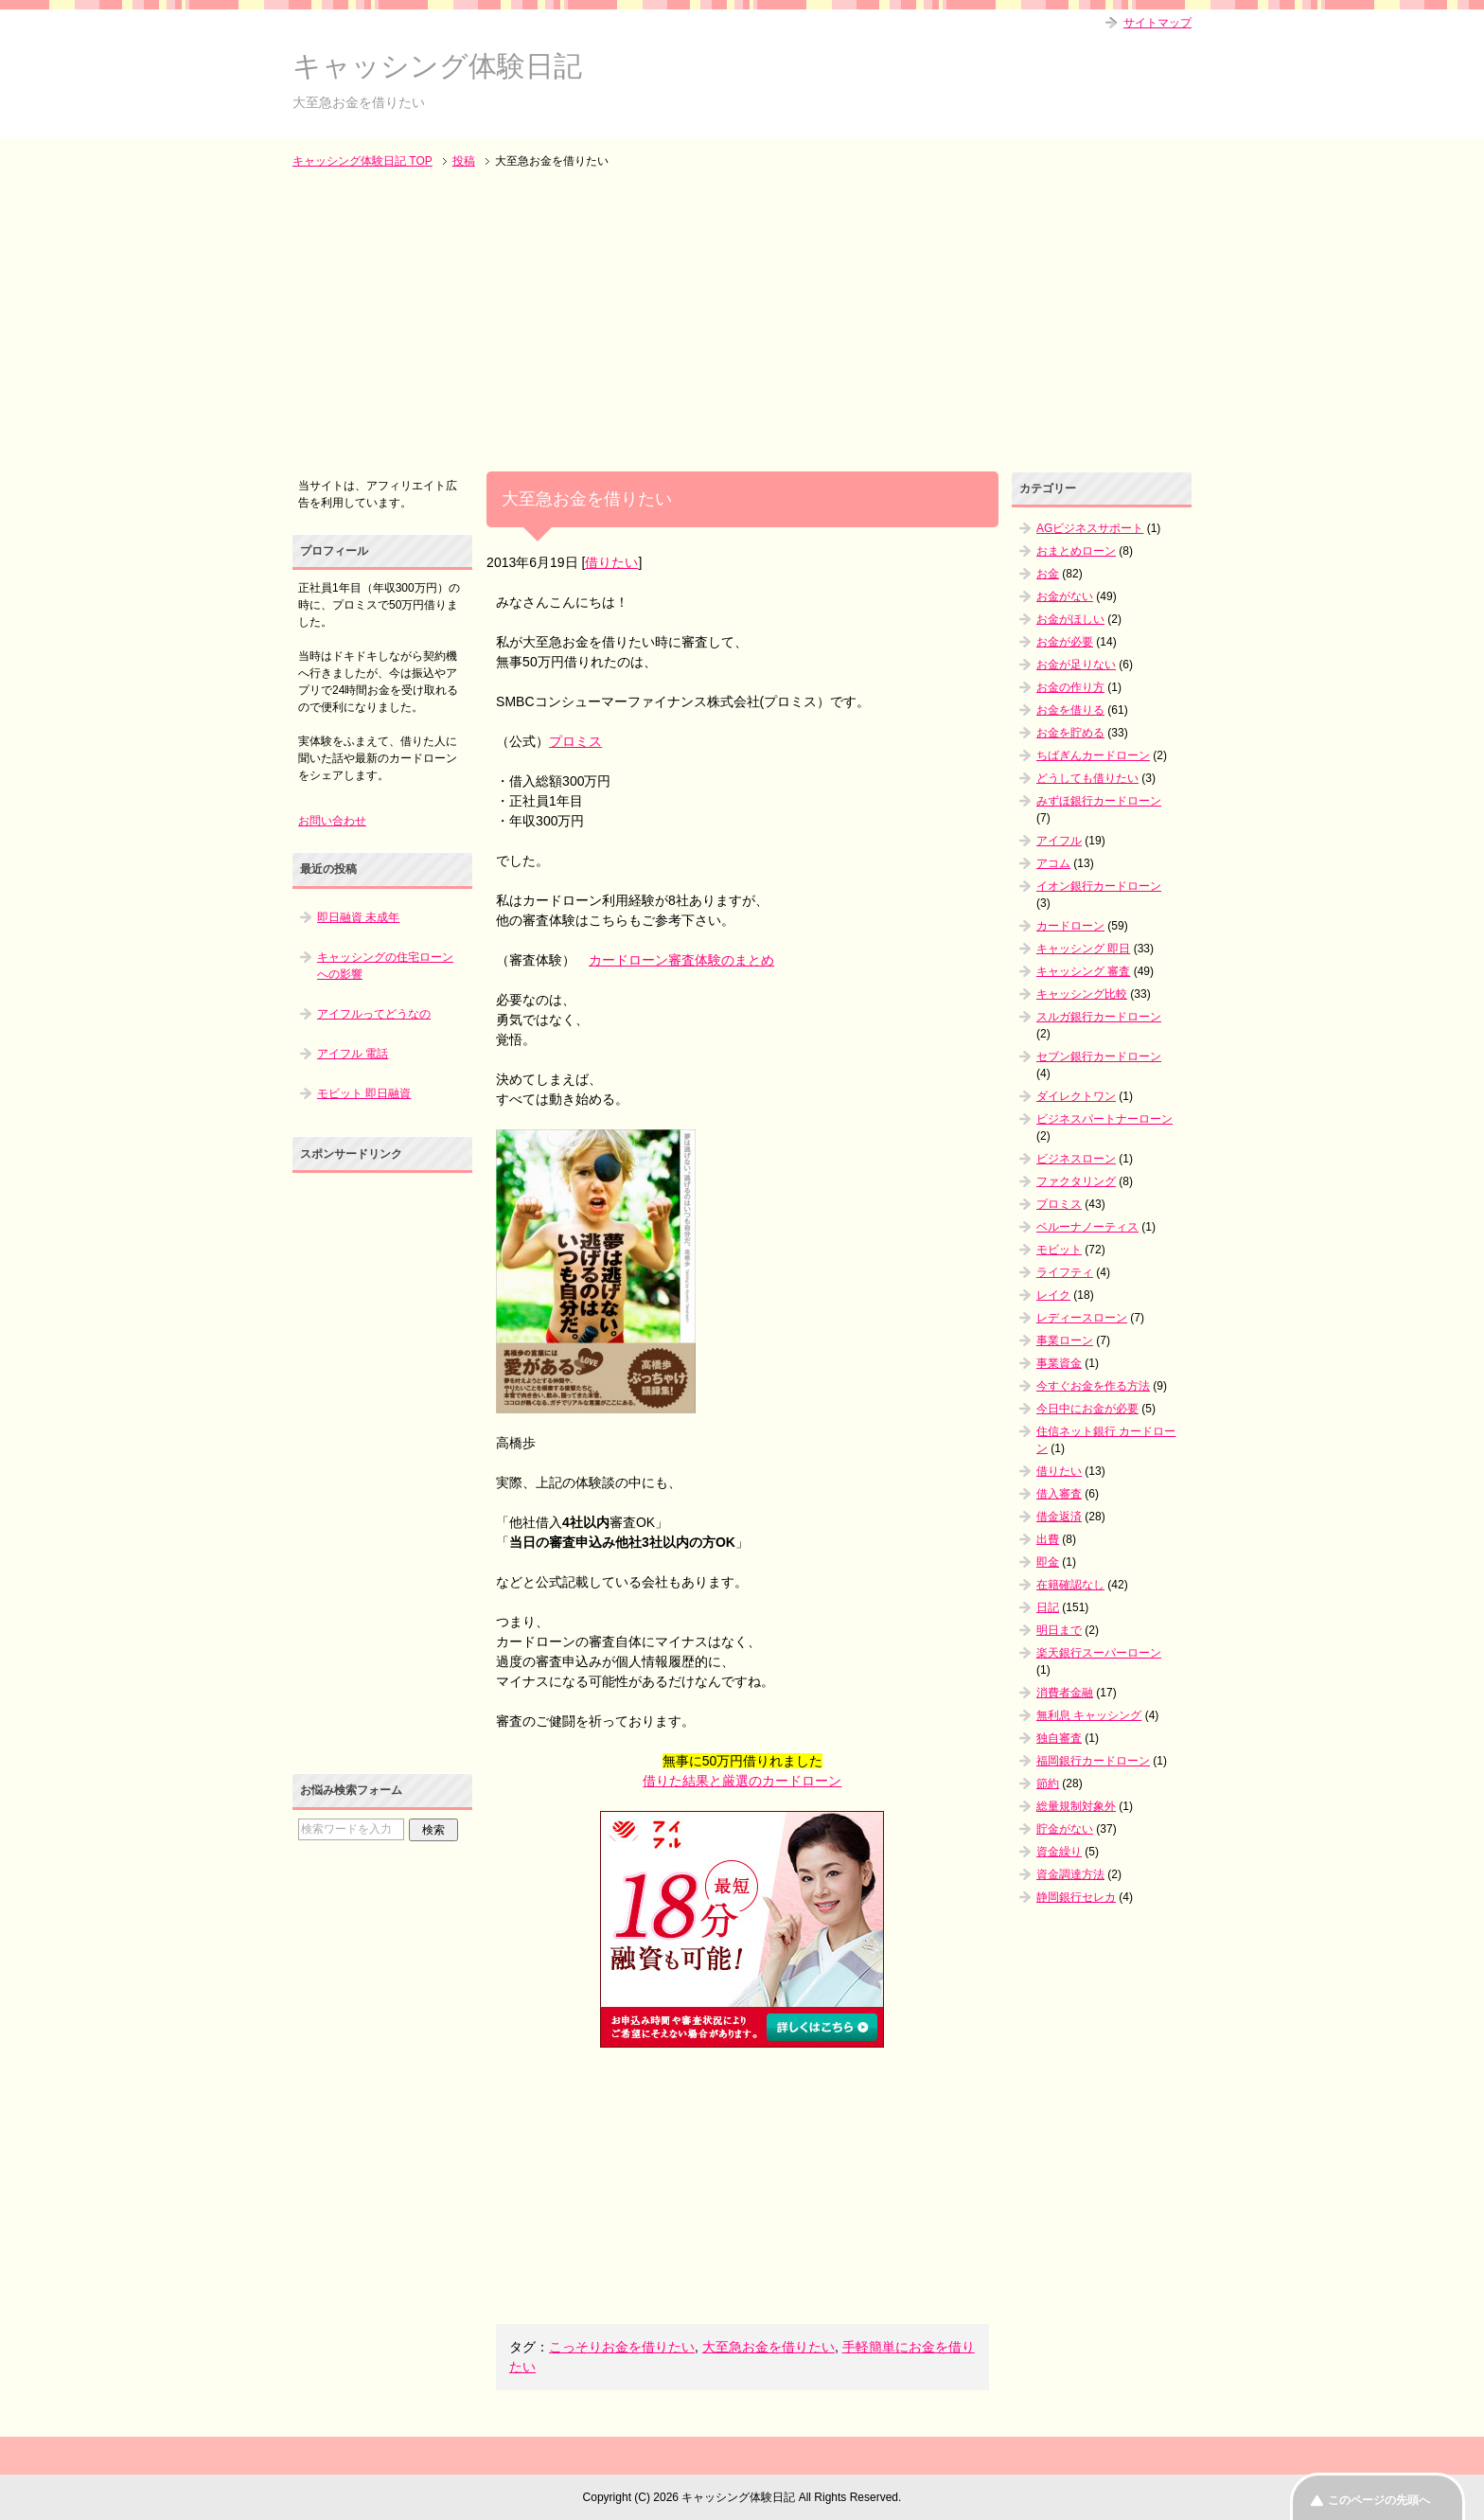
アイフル (1059, 840)
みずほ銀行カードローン (1098, 800)
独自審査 (1059, 1738)
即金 (1047, 1562)
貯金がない (1064, 1829)
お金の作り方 (1070, 687)
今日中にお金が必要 (1087, 1408)
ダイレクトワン (1076, 1096)
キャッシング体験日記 (437, 65)
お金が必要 (1064, 641)
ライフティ (1064, 1272)
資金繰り (1059, 1851)
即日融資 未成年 (358, 917)
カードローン (1070, 925)
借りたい (611, 562)
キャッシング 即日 (1083, 948)
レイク (1053, 1295)
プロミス (575, 741)
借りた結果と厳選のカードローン (742, 1780)
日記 (1047, 1607)
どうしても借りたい (1087, 778)
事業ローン (1064, 1340)
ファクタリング (1076, 1181)
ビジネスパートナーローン (1104, 1119)
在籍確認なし (1070, 1584)
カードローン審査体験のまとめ (681, 959)
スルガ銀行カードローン (1098, 1016)
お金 (1047, 573)
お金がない (1064, 596)
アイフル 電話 (352, 1053)
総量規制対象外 (1076, 1806)
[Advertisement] (742, 321)
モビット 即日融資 (364, 1093)
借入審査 (1059, 1493)
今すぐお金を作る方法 (1093, 1386)
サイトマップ (1157, 22)
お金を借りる (1070, 710)
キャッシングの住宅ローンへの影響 (385, 965)
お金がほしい (1070, 619)
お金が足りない (1076, 664)
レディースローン (1081, 1317)
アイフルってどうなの (374, 1013)
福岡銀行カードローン (1093, 1760)
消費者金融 (1064, 1692)
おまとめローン (1076, 551)
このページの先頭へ (1379, 2500)
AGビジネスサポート (1089, 528)
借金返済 (1059, 1516)
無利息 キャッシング (1088, 1715)
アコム (1053, 863)
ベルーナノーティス (1087, 1226)
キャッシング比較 (1081, 994)
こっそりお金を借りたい (622, 2346)
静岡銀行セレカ (1076, 1897)
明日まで (1059, 1630)
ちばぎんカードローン (1093, 755)
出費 (1047, 1539)
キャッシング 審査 (1083, 971)
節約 (1047, 1783)
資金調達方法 (1070, 1874)
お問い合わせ (332, 820)
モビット (1059, 1249)
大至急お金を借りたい (768, 2346)
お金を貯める (1070, 732)
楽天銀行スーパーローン (1098, 1652)
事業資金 (1059, 1363)
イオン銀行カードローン (1098, 886)
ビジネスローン (1076, 1158)
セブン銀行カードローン (1098, 1056)
